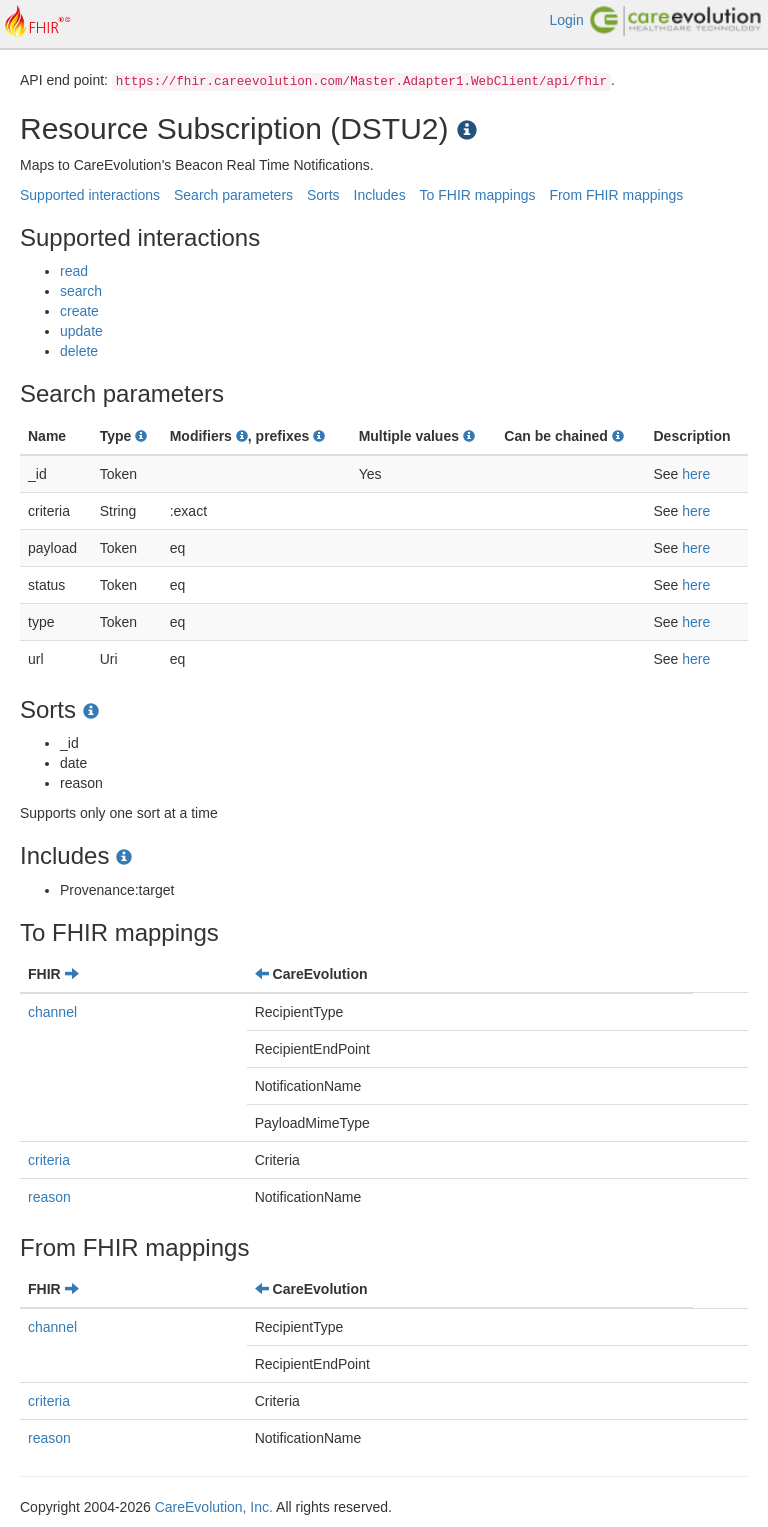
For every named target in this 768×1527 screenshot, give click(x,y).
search (81, 291)
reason (49, 1197)
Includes (380, 195)
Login (566, 20)
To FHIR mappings (478, 195)
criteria (49, 1160)
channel (52, 1012)
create (79, 311)
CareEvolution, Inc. (214, 1507)
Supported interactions (90, 195)
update (81, 331)
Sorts (323, 195)
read (74, 271)
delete (79, 351)
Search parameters (233, 195)
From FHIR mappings (616, 195)
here (696, 474)
